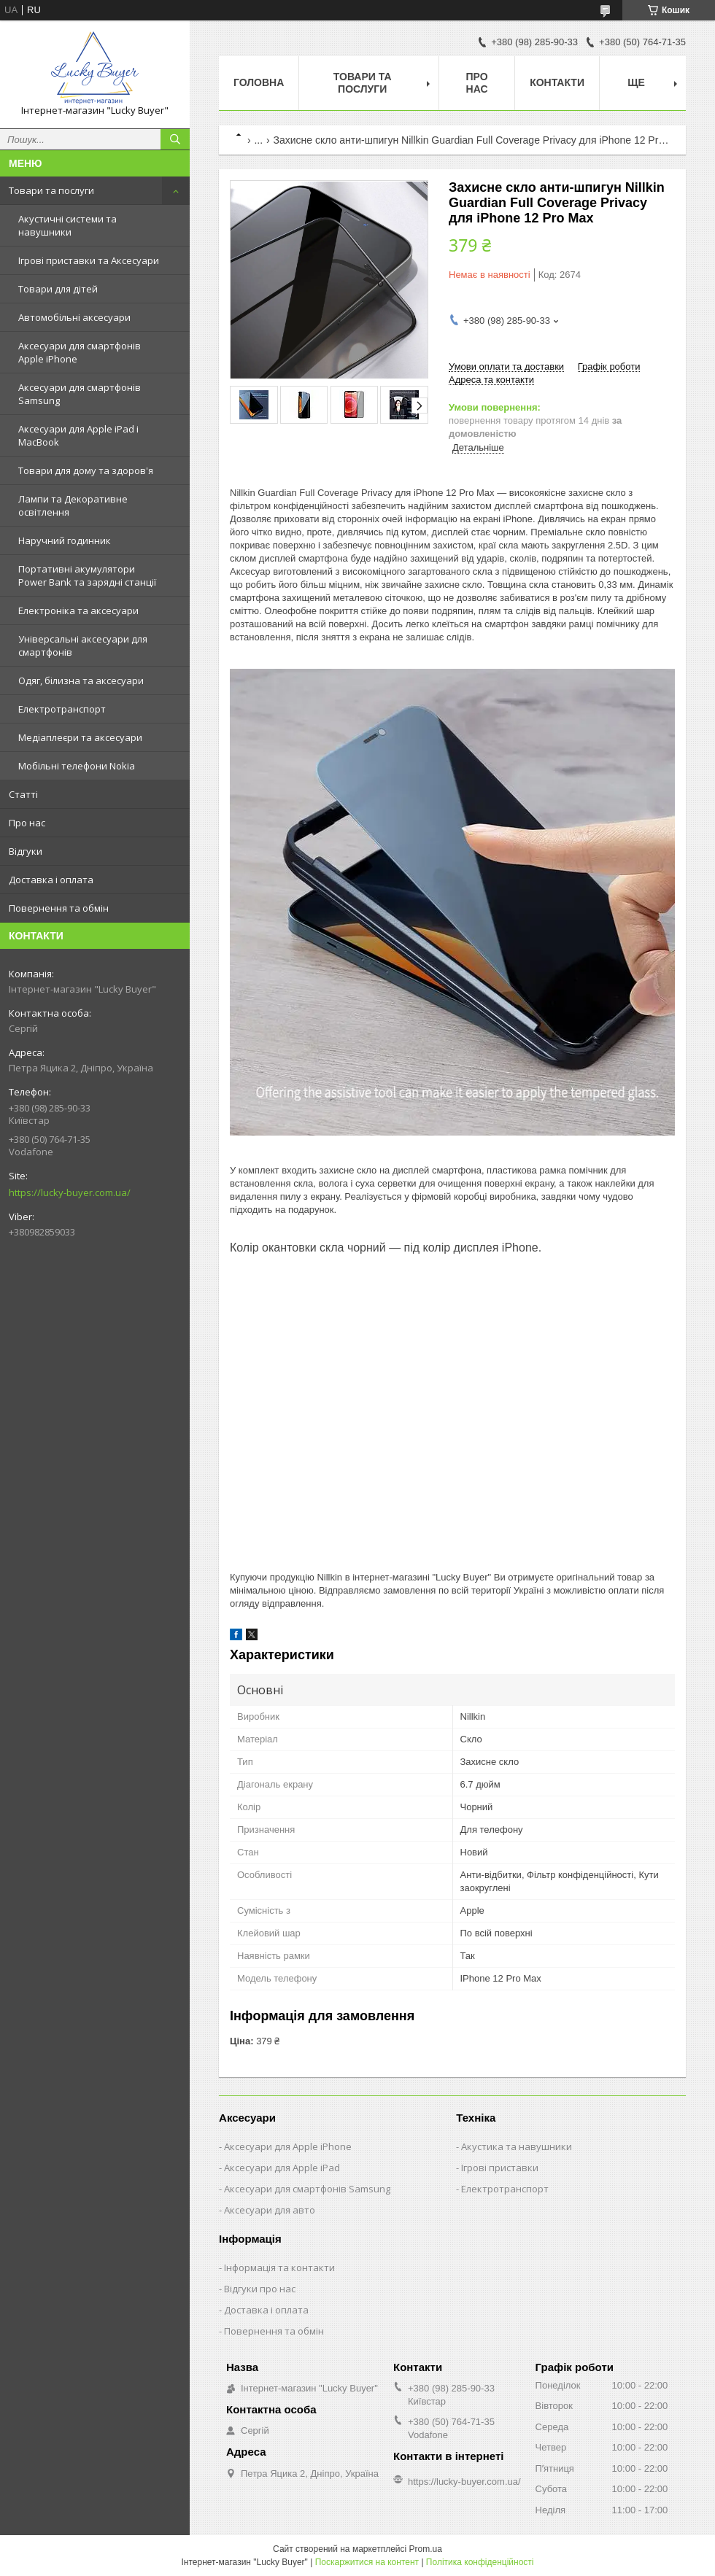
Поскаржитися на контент (367, 2562)
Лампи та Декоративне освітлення (73, 505)
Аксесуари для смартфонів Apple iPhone (79, 352)
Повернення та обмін (59, 908)
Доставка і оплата (51, 879)
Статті (23, 794)
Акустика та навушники (516, 2146)
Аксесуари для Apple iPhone (288, 2146)
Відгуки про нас (259, 2288)
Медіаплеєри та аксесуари (80, 737)
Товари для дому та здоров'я (85, 470)
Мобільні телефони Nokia (76, 765)
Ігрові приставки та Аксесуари (88, 260)
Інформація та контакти (279, 2267)
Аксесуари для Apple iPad (282, 2167)
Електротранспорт (62, 708)
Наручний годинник (64, 540)
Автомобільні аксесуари (74, 317)
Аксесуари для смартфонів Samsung (79, 394)
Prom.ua (425, 2549)
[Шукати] (175, 139)
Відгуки (25, 851)
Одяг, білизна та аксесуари (81, 680)
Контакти (557, 82)
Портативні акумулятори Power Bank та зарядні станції (87, 575)
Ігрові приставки (499, 2167)
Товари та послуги (51, 190)
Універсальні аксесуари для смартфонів (82, 645)
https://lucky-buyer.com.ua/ (70, 1192)
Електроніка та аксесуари (78, 610)
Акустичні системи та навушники (67, 225)
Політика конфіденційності (480, 2562)
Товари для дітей (58, 288)
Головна (258, 82)
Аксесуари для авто (269, 2209)
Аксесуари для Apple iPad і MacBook (78, 435)
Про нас (27, 822)
